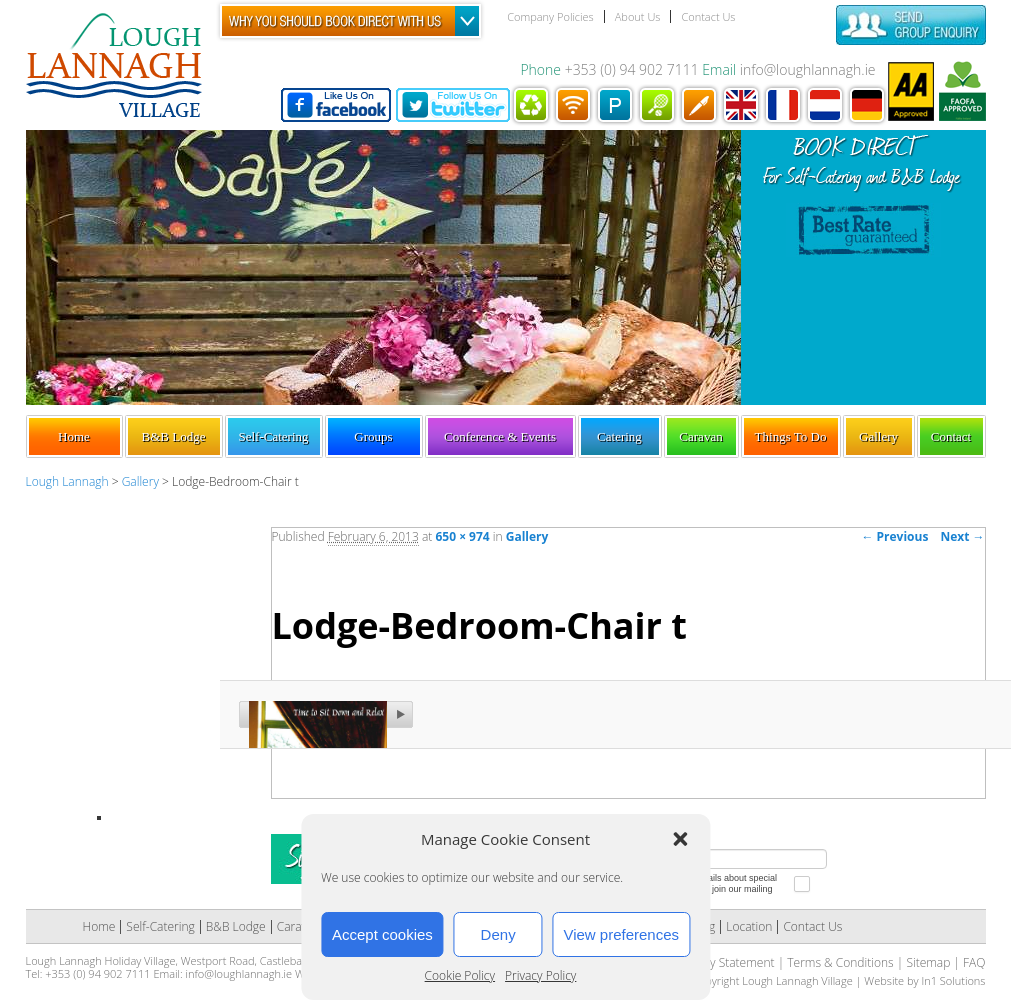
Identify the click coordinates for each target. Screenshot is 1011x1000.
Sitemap (928, 962)
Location (749, 926)
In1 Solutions (953, 980)
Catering (619, 436)
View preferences (621, 934)
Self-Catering (273, 436)
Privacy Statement (726, 962)
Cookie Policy (460, 975)
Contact (951, 436)
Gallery (878, 436)
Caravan (700, 436)
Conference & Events (500, 436)
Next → (962, 536)
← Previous (894, 536)
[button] (680, 839)
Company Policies (550, 16)
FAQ (974, 962)
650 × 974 (462, 536)
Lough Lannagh (67, 481)
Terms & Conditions (840, 962)
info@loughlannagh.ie (808, 69)
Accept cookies (382, 934)
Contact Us (708, 16)
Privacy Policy (540, 975)
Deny (498, 934)
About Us (638, 16)
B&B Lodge (174, 436)
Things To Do (791, 436)
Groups (373, 436)
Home (74, 436)
